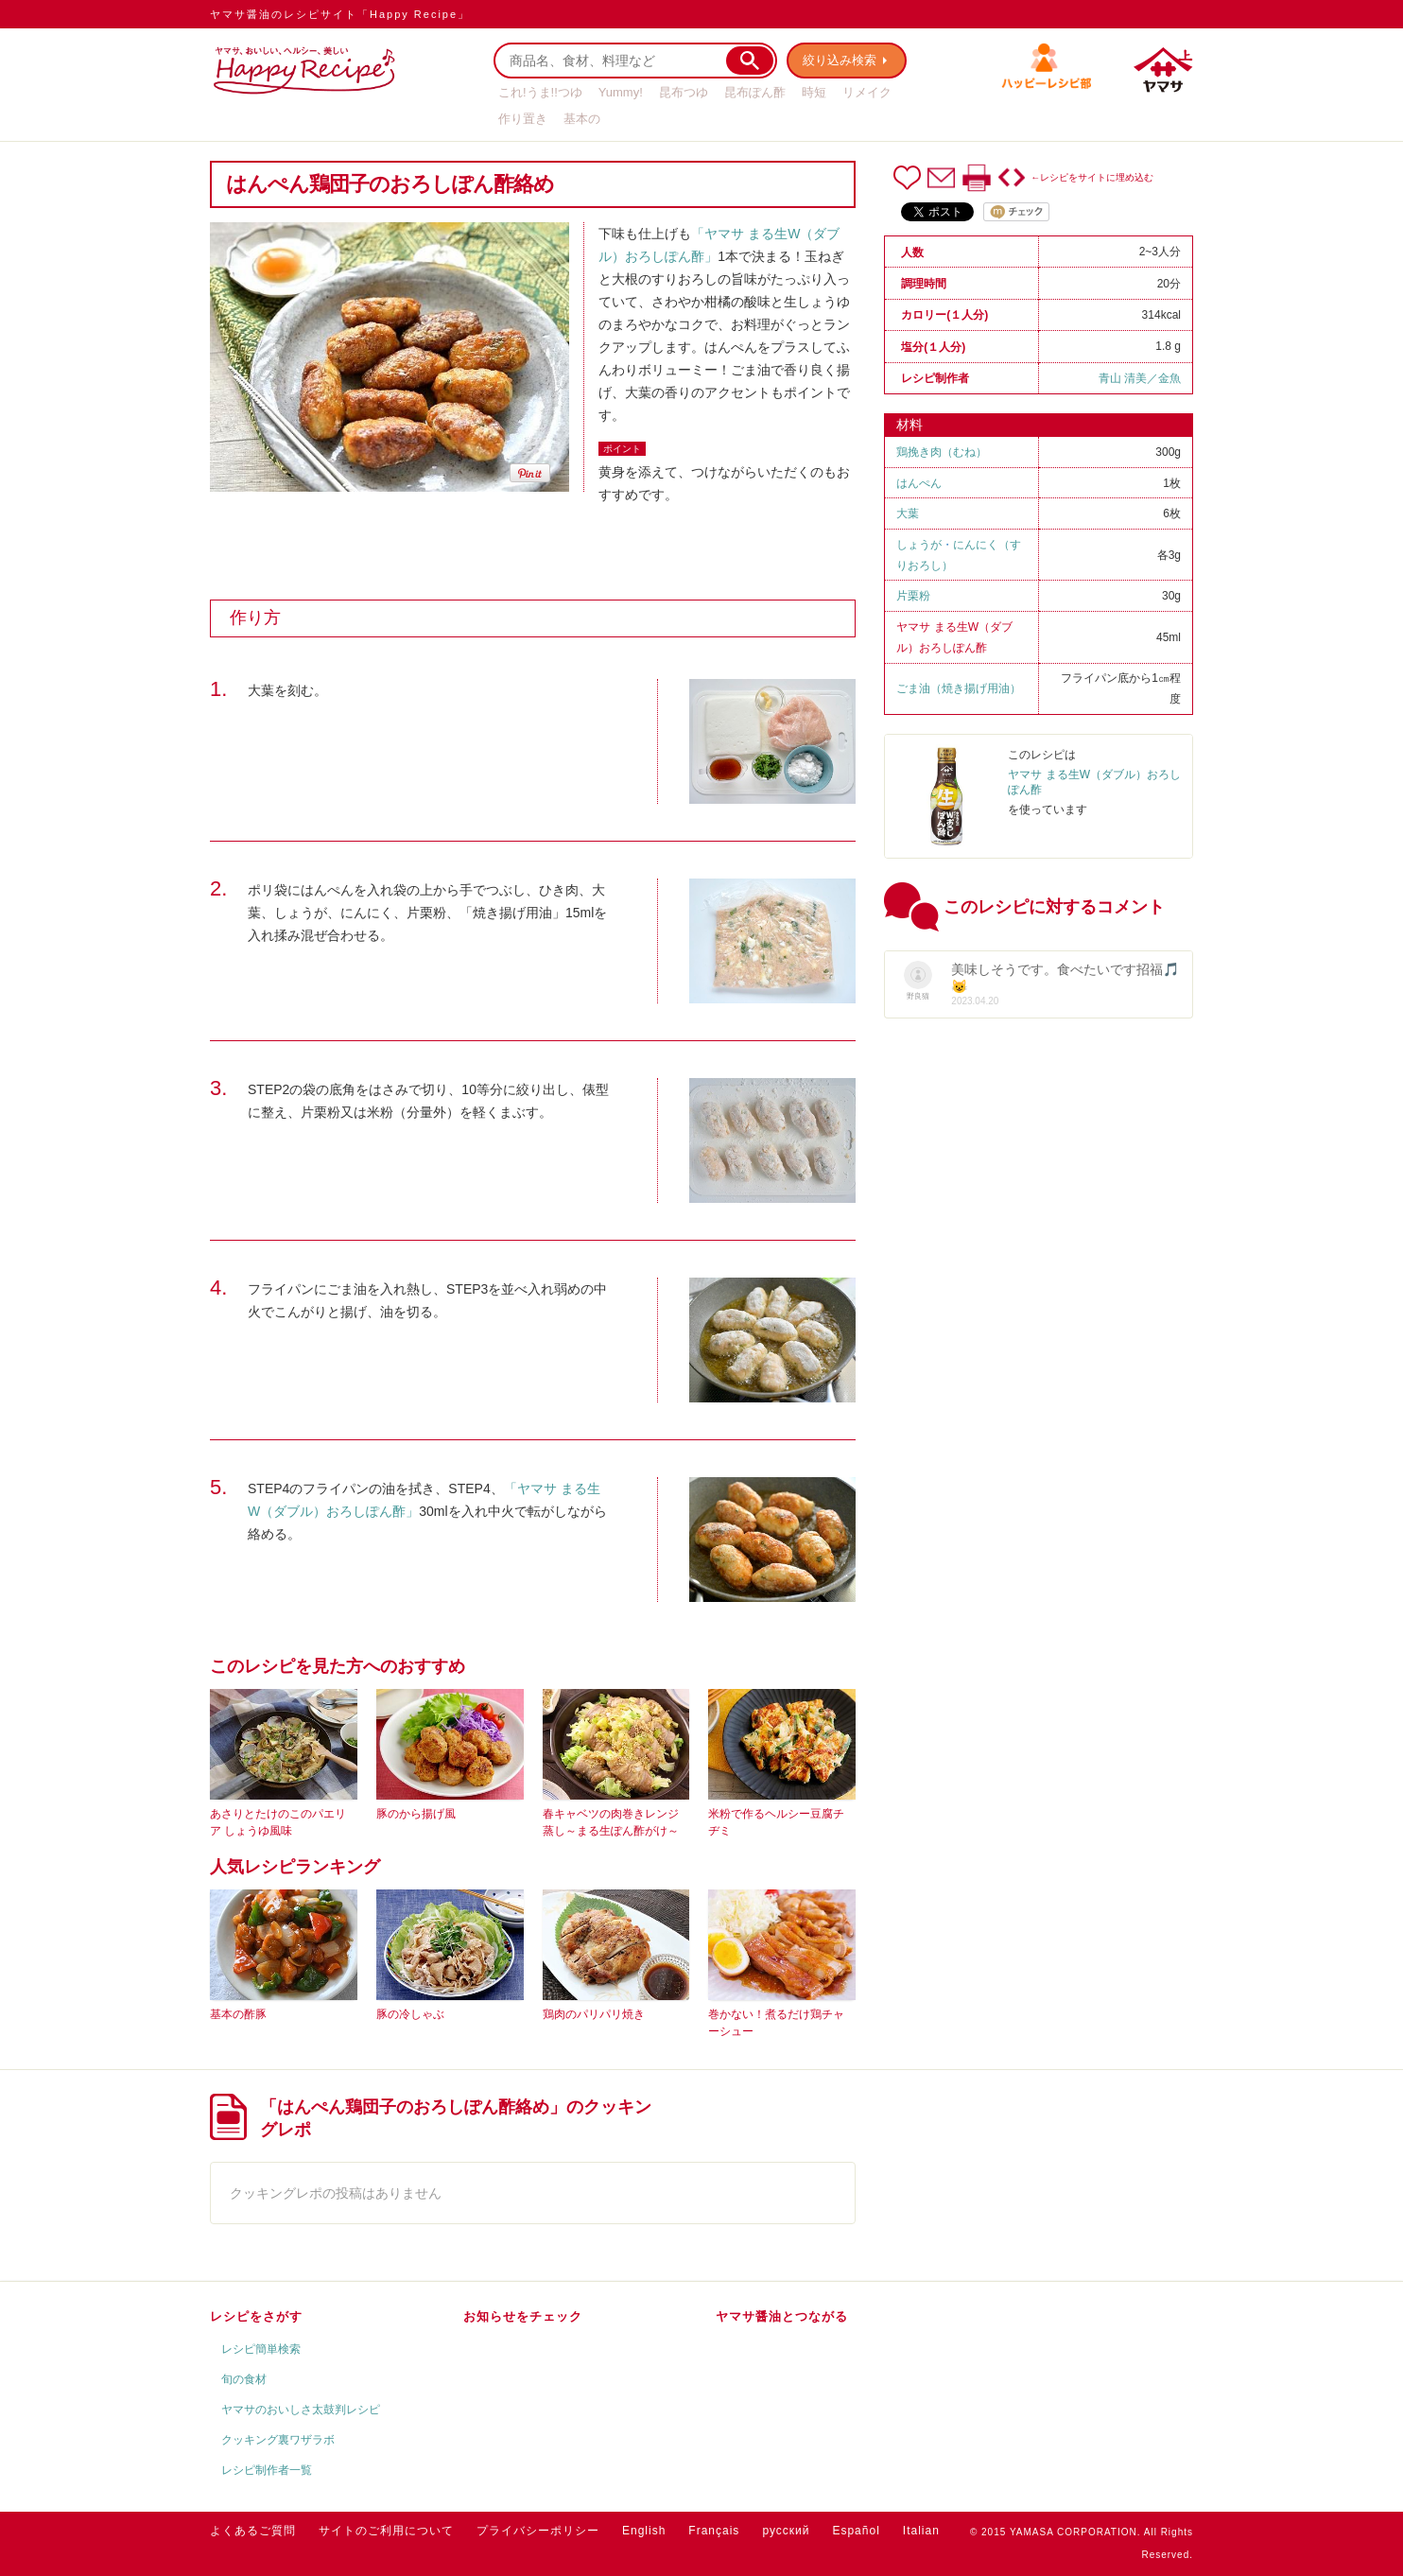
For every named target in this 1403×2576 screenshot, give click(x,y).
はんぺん (919, 483)
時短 (814, 92)
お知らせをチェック (522, 2316)
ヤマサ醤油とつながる (782, 2316)
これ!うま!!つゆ (540, 92)
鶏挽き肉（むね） (941, 452)
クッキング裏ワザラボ (278, 2439)
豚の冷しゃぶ (410, 2014)
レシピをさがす (256, 2316)
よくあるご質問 (253, 2530)
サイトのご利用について (386, 2530)
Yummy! (620, 92)
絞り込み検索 (839, 60)
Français (713, 2530)
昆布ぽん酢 (755, 92)
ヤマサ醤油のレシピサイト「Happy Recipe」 (340, 14)
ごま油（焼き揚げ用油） (958, 688)
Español (855, 2530)
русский (785, 2530)
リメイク (867, 92)
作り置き (522, 119)
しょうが (919, 544)
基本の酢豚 (238, 2014)
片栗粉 (913, 595)
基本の (581, 119)
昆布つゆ (683, 92)
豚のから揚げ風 (416, 1813)
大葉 (907, 513)
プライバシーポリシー (537, 2530)
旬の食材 (244, 2379)
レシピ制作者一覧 (266, 2470)
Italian (921, 2530)
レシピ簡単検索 (261, 2349)
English (644, 2530)
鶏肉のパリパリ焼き (594, 2014)
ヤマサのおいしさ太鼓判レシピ (300, 2409)
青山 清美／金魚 (1140, 378)
